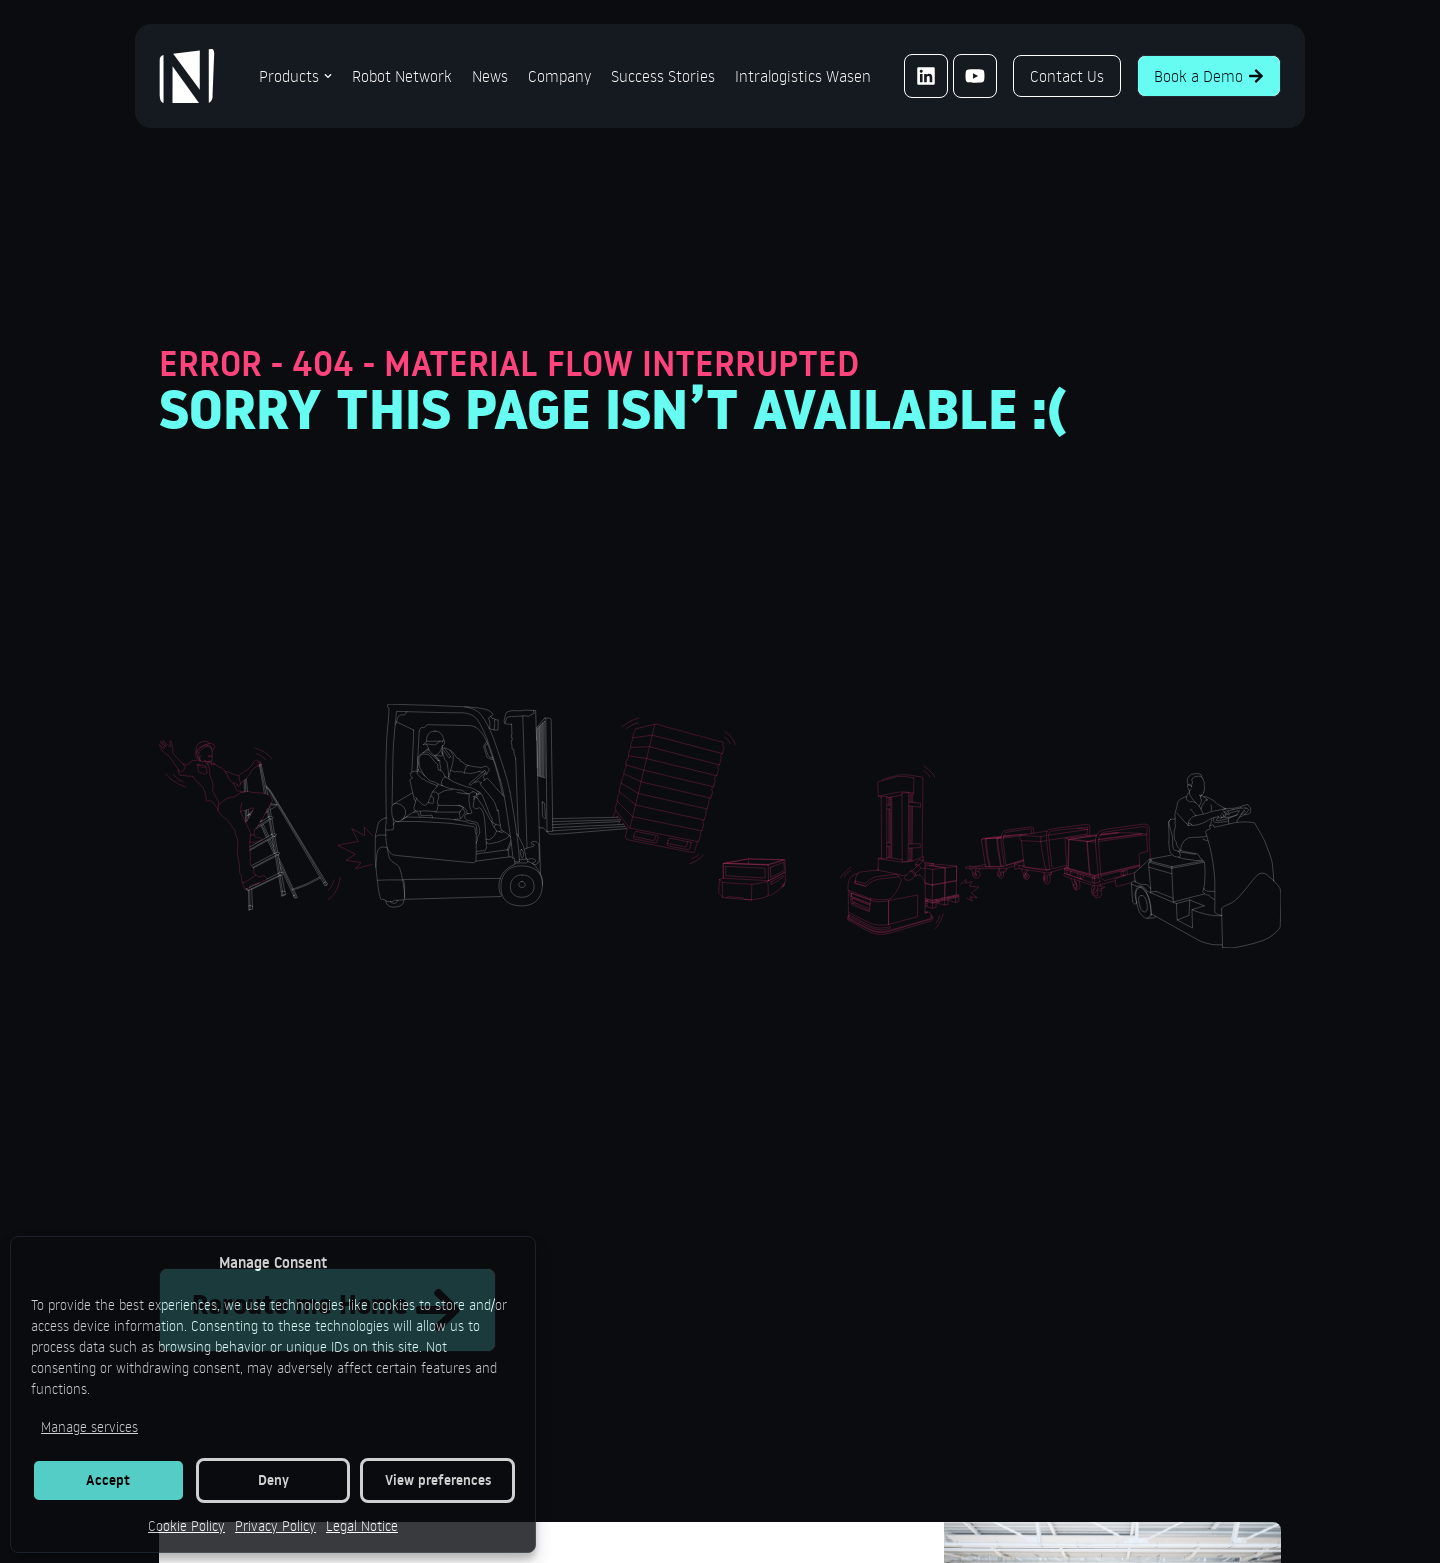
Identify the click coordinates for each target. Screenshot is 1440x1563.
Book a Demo (1209, 76)
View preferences (438, 1480)
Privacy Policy (275, 1525)
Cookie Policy (186, 1525)
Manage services (89, 1426)
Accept (108, 1480)
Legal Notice (362, 1525)
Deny (273, 1480)
